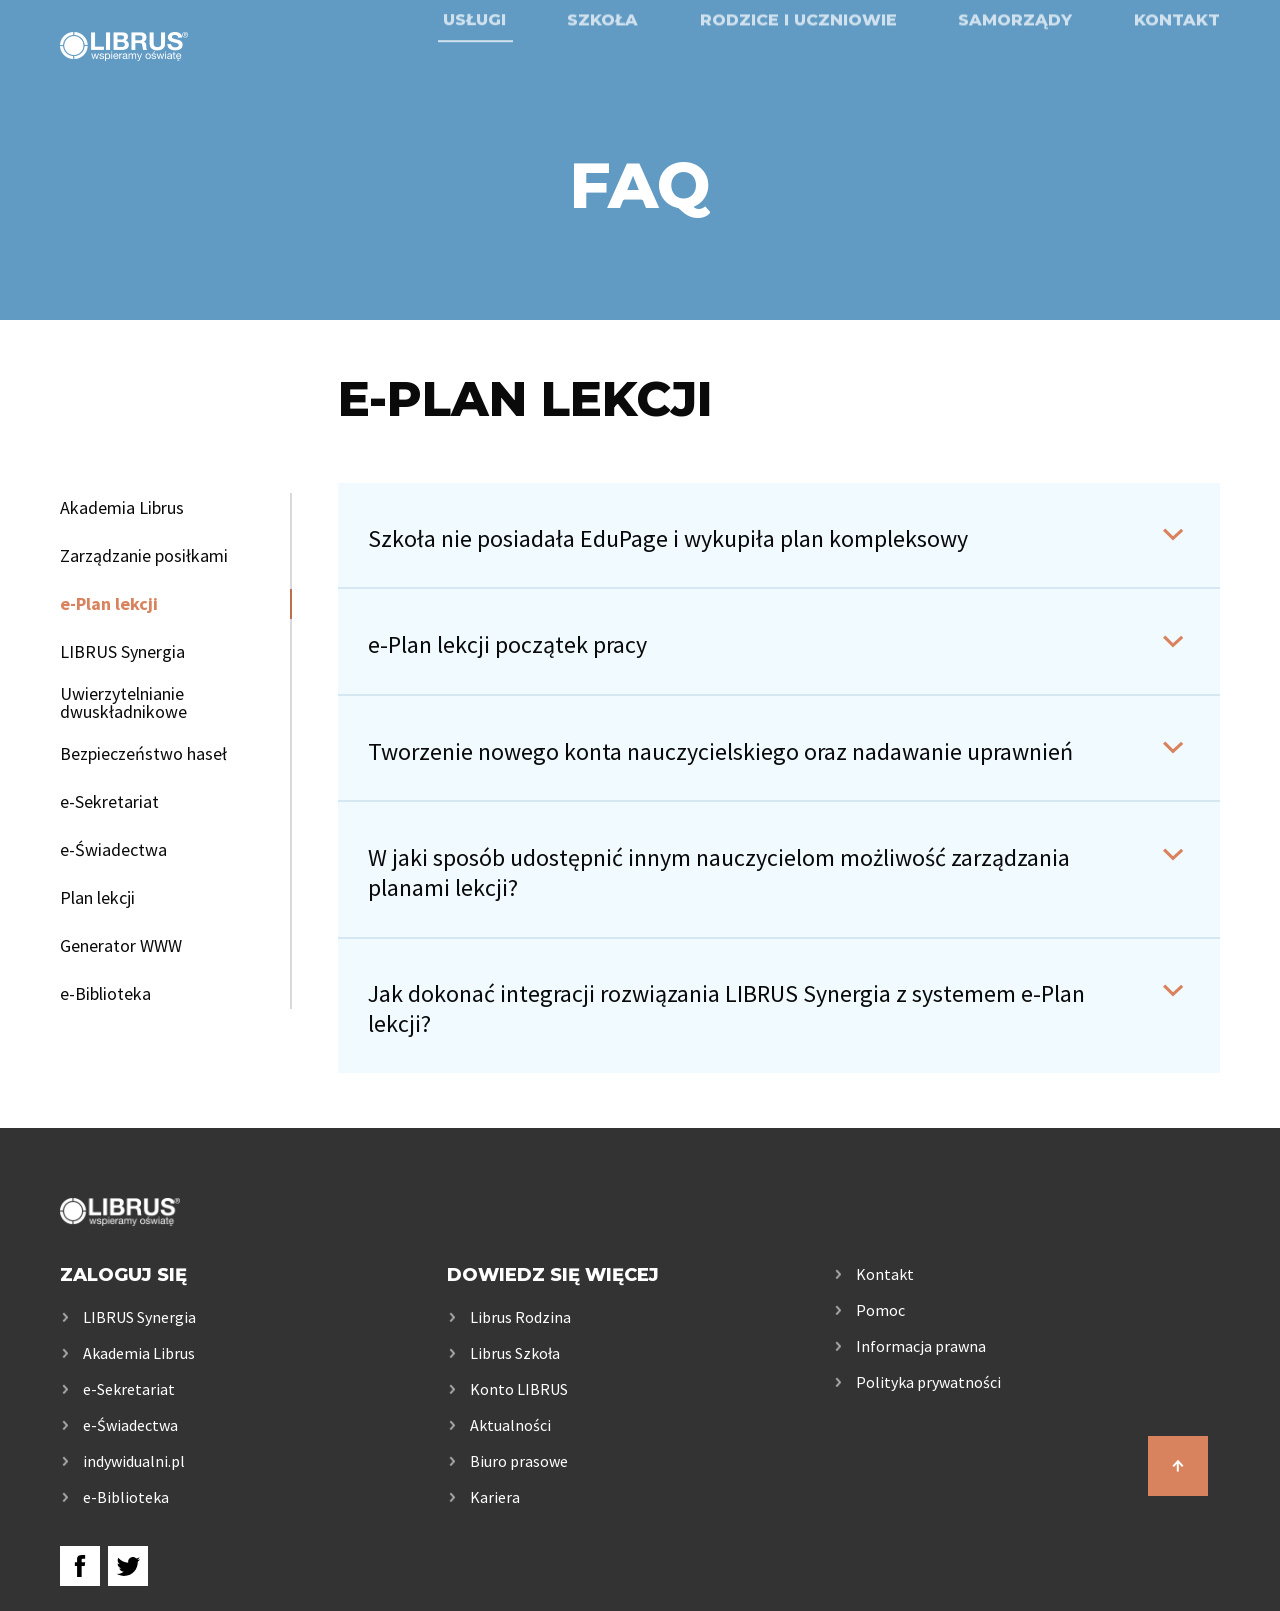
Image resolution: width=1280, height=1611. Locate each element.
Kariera (495, 1497)
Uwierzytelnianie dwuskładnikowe (123, 703)
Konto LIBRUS (519, 1389)
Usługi (474, 72)
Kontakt (1177, 72)
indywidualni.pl (134, 1461)
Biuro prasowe (519, 1461)
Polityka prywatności (928, 1382)
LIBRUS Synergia (122, 652)
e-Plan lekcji (109, 604)
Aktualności (510, 1425)
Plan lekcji (97, 898)
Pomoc (880, 1310)
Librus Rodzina (520, 1317)
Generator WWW (121, 946)
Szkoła (602, 72)
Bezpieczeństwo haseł (143, 754)
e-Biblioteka (105, 994)
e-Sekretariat (109, 802)
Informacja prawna (921, 1346)
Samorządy (1015, 72)
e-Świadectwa (113, 850)
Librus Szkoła (515, 1353)
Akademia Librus (122, 508)
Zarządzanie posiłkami (144, 556)
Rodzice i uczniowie (798, 72)
